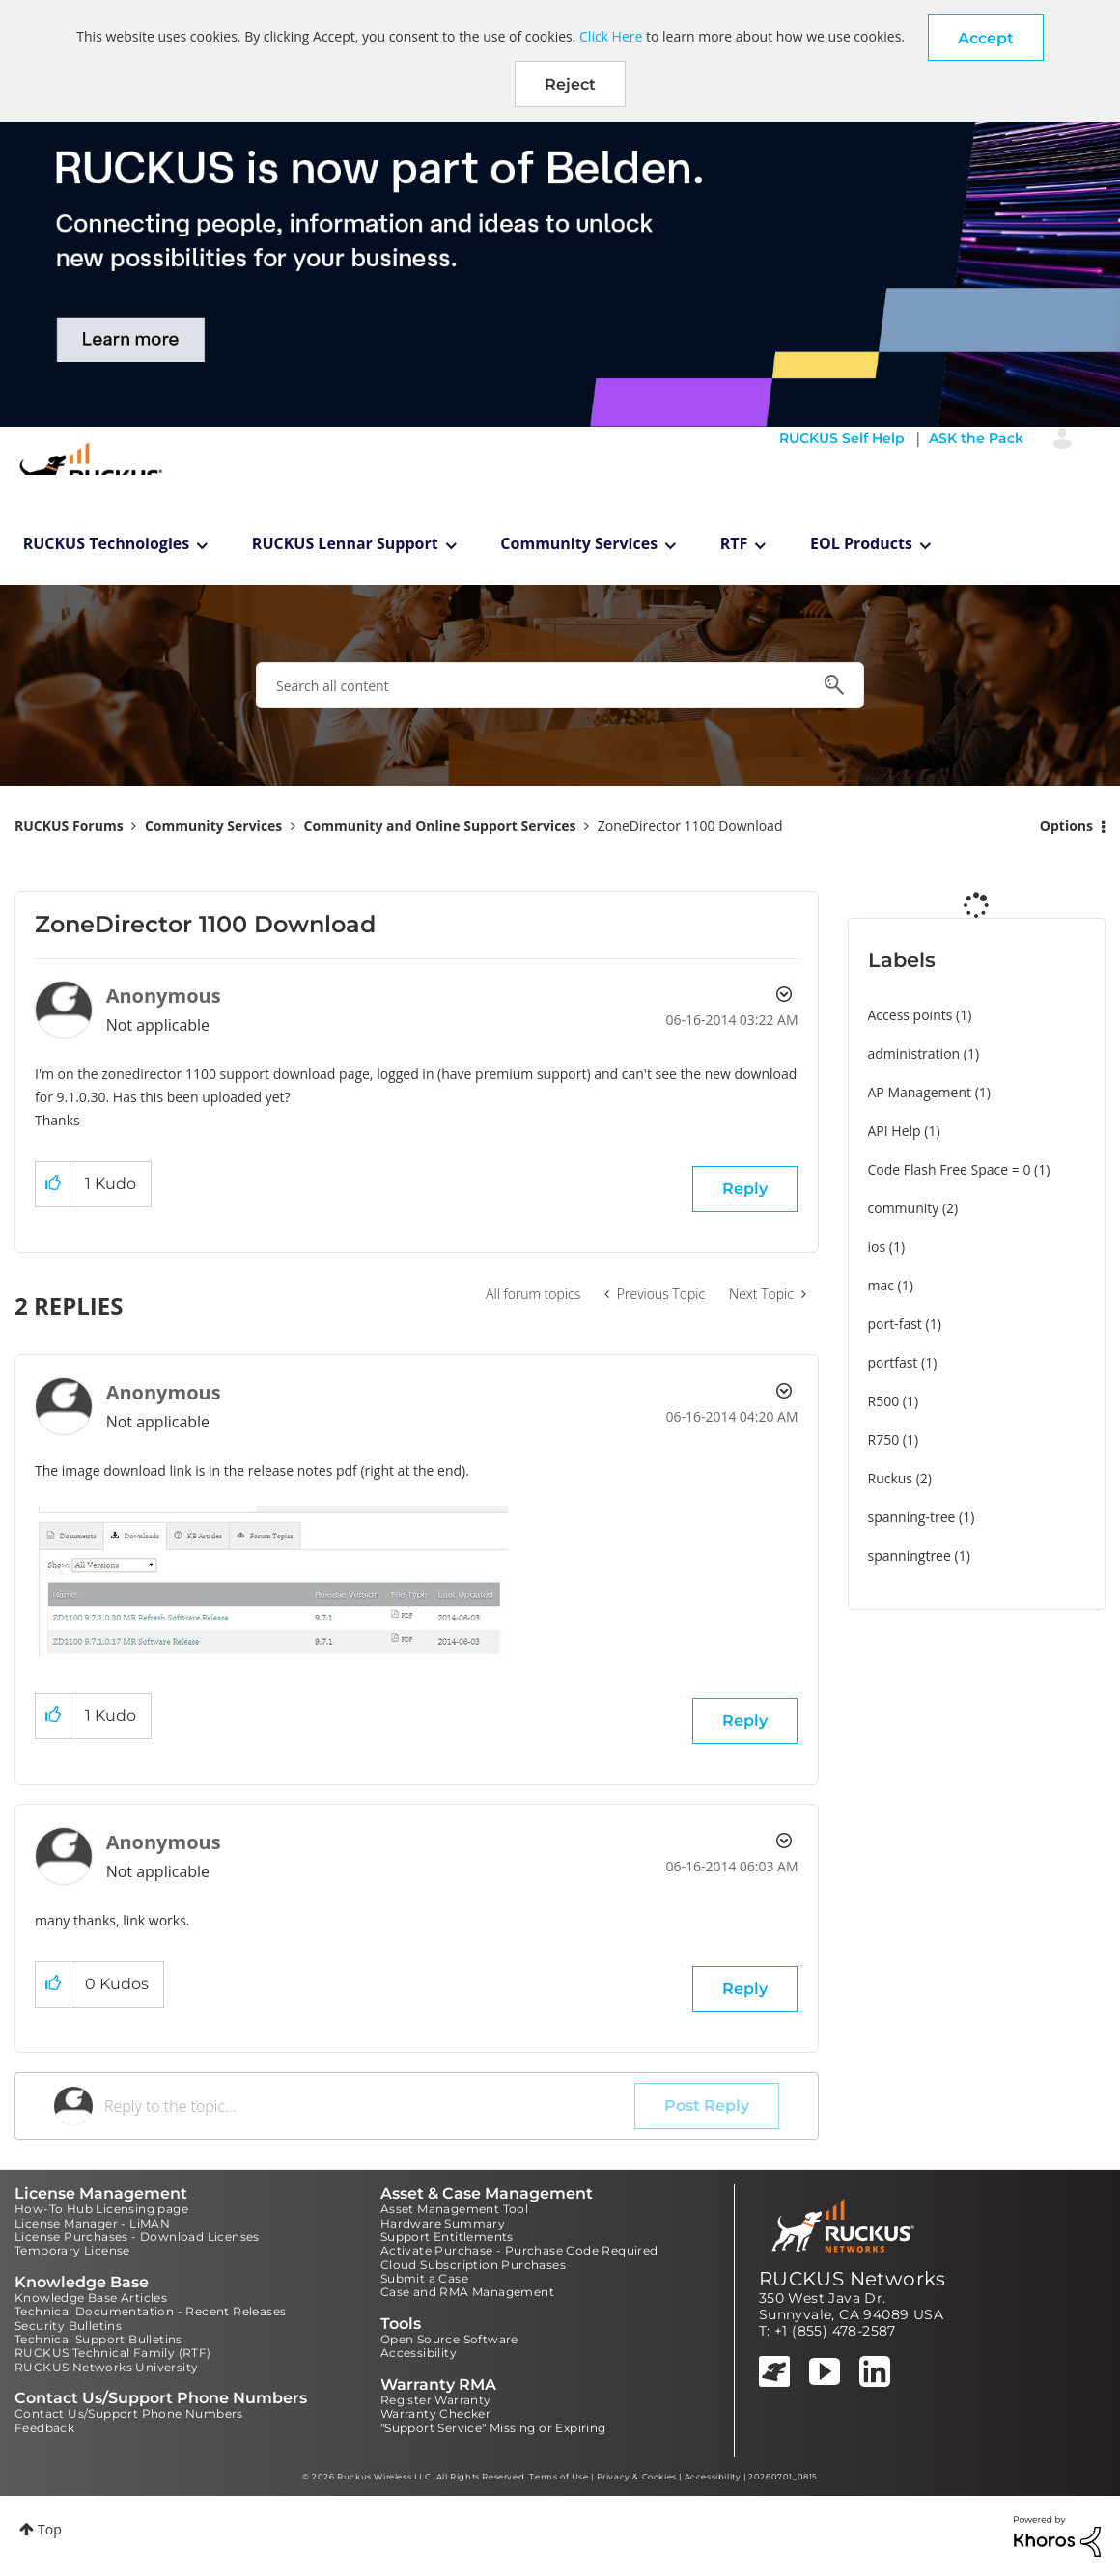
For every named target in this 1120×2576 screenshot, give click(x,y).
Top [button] (50, 2529)
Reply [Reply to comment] (745, 1720)
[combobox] (560, 685)
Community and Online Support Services (440, 826)
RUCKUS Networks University (106, 2367)
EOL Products (861, 543)
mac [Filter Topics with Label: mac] (881, 1285)
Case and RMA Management (467, 2292)
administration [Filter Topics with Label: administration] (914, 1053)
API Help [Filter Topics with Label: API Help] (894, 1131)
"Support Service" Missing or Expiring (493, 2428)
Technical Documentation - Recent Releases (150, 2311)
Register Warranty (435, 2400)
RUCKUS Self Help (842, 438)
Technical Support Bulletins (98, 2339)
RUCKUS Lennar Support (345, 543)
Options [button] (1066, 826)
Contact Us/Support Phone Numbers (128, 2413)
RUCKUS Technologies (106, 543)
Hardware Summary (442, 2223)
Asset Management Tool (454, 2209)
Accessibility (418, 2352)
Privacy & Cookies (637, 2476)
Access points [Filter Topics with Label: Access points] (910, 1015)
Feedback (44, 2428)
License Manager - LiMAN (92, 2223)
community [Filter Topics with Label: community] (903, 1208)
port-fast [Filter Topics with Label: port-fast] (895, 1324)
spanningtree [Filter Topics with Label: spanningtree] (909, 1555)
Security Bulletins (68, 2325)
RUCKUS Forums (69, 826)
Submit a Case (424, 2278)
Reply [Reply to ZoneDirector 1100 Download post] (745, 1188)
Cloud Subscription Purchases (473, 2264)
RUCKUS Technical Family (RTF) (112, 2352)
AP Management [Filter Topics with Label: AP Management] (920, 1092)
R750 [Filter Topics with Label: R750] (884, 1439)
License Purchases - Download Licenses (137, 2237)
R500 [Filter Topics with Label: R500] (884, 1401)
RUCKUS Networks (852, 2278)
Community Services (579, 543)
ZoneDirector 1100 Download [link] (690, 826)
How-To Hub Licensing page (101, 2209)
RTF (734, 543)
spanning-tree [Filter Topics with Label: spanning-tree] (912, 1517)
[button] (986, 37)
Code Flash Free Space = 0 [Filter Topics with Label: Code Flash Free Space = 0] (949, 1169)
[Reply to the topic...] (369, 2106)
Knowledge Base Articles (90, 2297)
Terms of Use (558, 2476)
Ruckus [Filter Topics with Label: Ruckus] (890, 1478)
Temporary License (72, 2250)
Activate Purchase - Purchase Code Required (519, 2250)
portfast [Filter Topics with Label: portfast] (893, 1362)
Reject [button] (570, 84)
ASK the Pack (976, 438)
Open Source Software (449, 2339)
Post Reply (706, 2105)
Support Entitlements (447, 2237)
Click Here (610, 36)
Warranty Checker (435, 2413)
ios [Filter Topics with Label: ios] (877, 1246)
